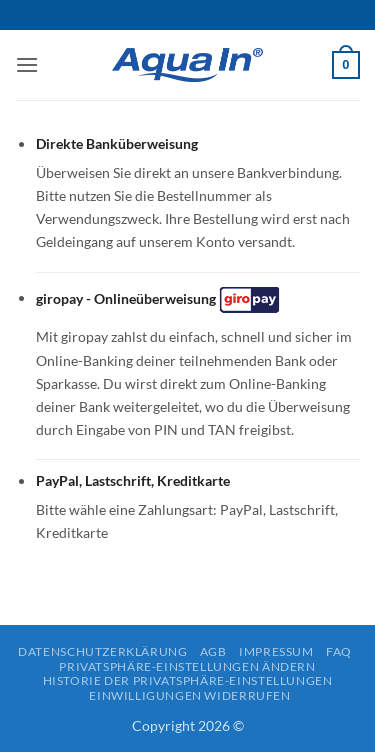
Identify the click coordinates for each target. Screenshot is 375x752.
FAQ (339, 651)
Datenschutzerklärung (102, 651)
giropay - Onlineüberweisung (159, 300)
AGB (213, 651)
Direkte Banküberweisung (117, 143)
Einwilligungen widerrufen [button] (189, 695)
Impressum (276, 651)
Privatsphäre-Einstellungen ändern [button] (187, 666)
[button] (27, 64)
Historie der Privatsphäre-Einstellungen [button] (188, 680)
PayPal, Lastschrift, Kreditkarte (133, 480)
